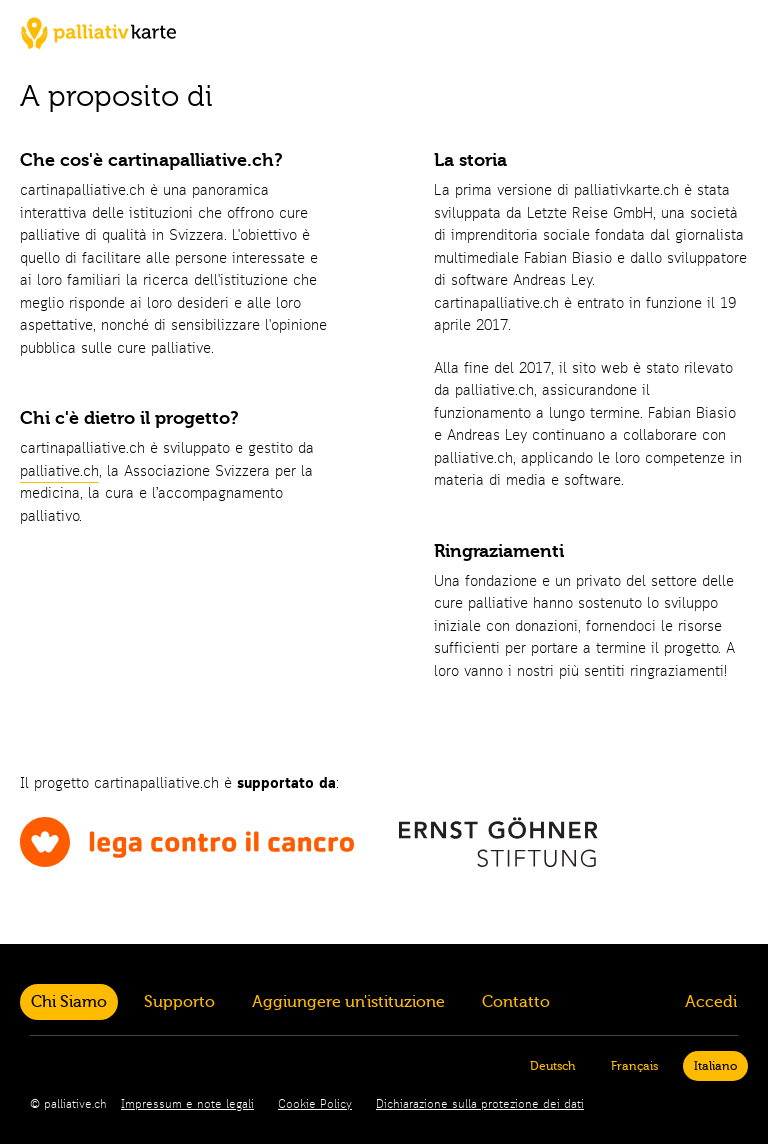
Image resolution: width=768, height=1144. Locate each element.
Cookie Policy (315, 1105)
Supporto (179, 1002)
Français (634, 1066)
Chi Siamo (69, 1002)
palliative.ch (59, 472)
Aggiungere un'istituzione (348, 1002)
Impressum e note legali (187, 1105)
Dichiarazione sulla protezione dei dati (480, 1105)
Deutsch (552, 1066)
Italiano (715, 1066)
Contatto (516, 1002)
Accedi (711, 1002)
